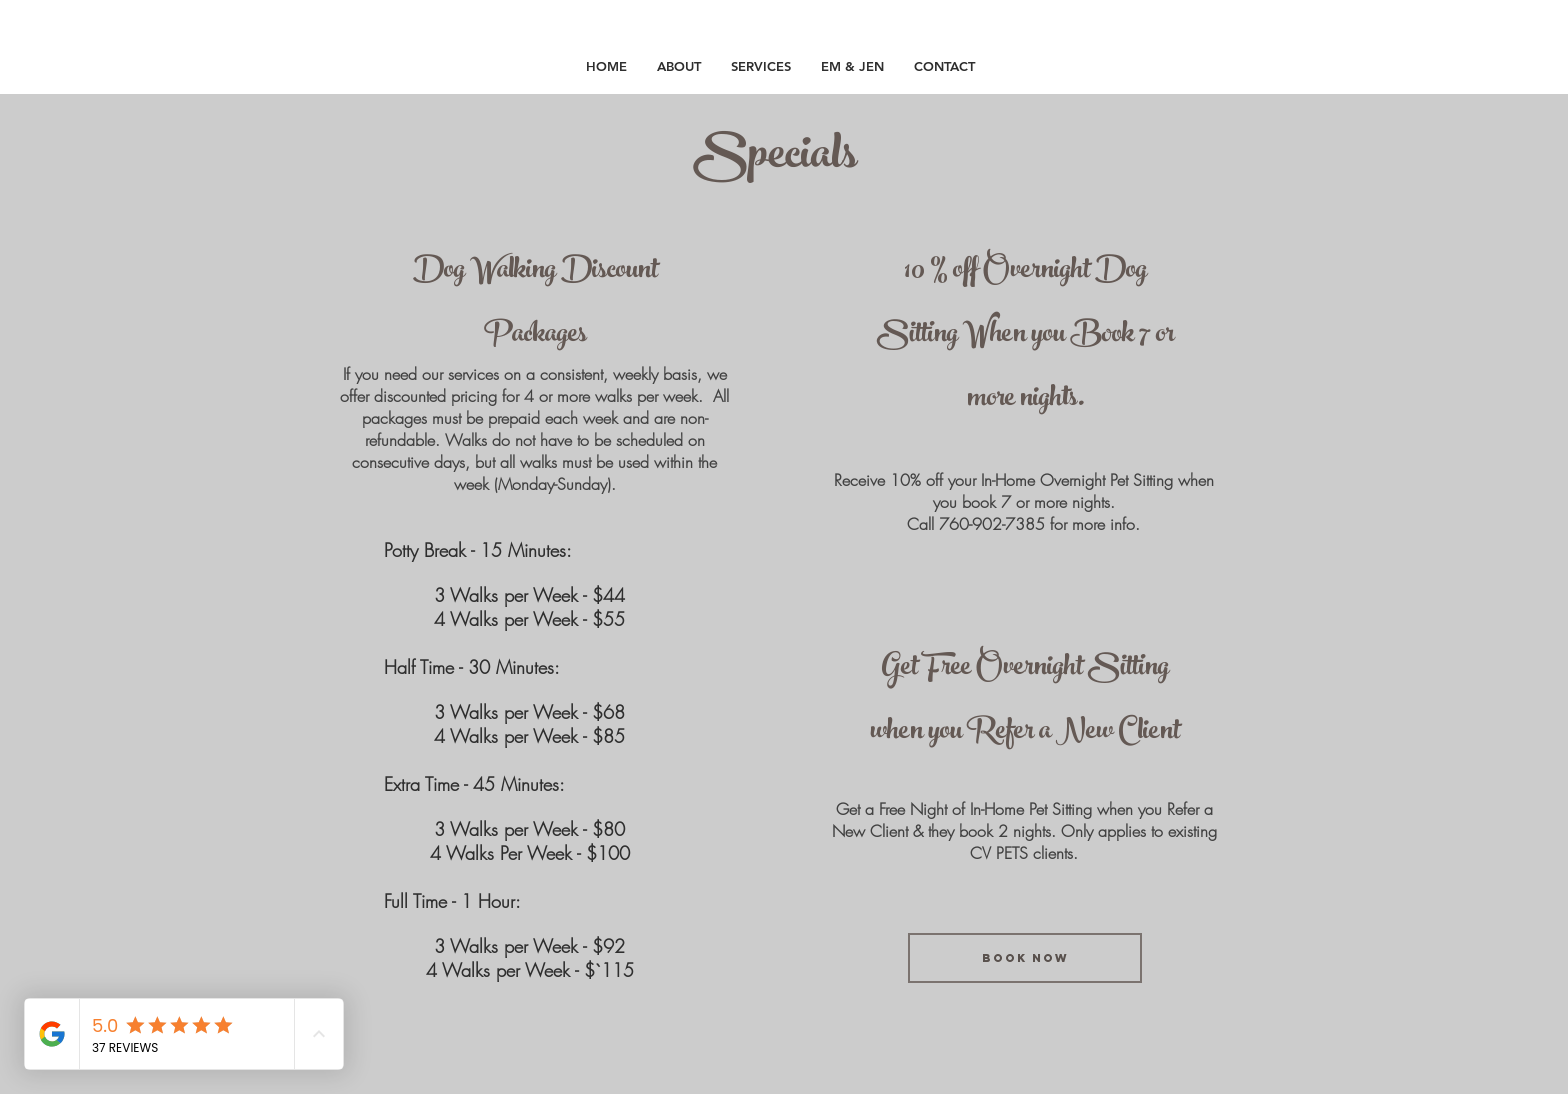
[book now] (1025, 958)
